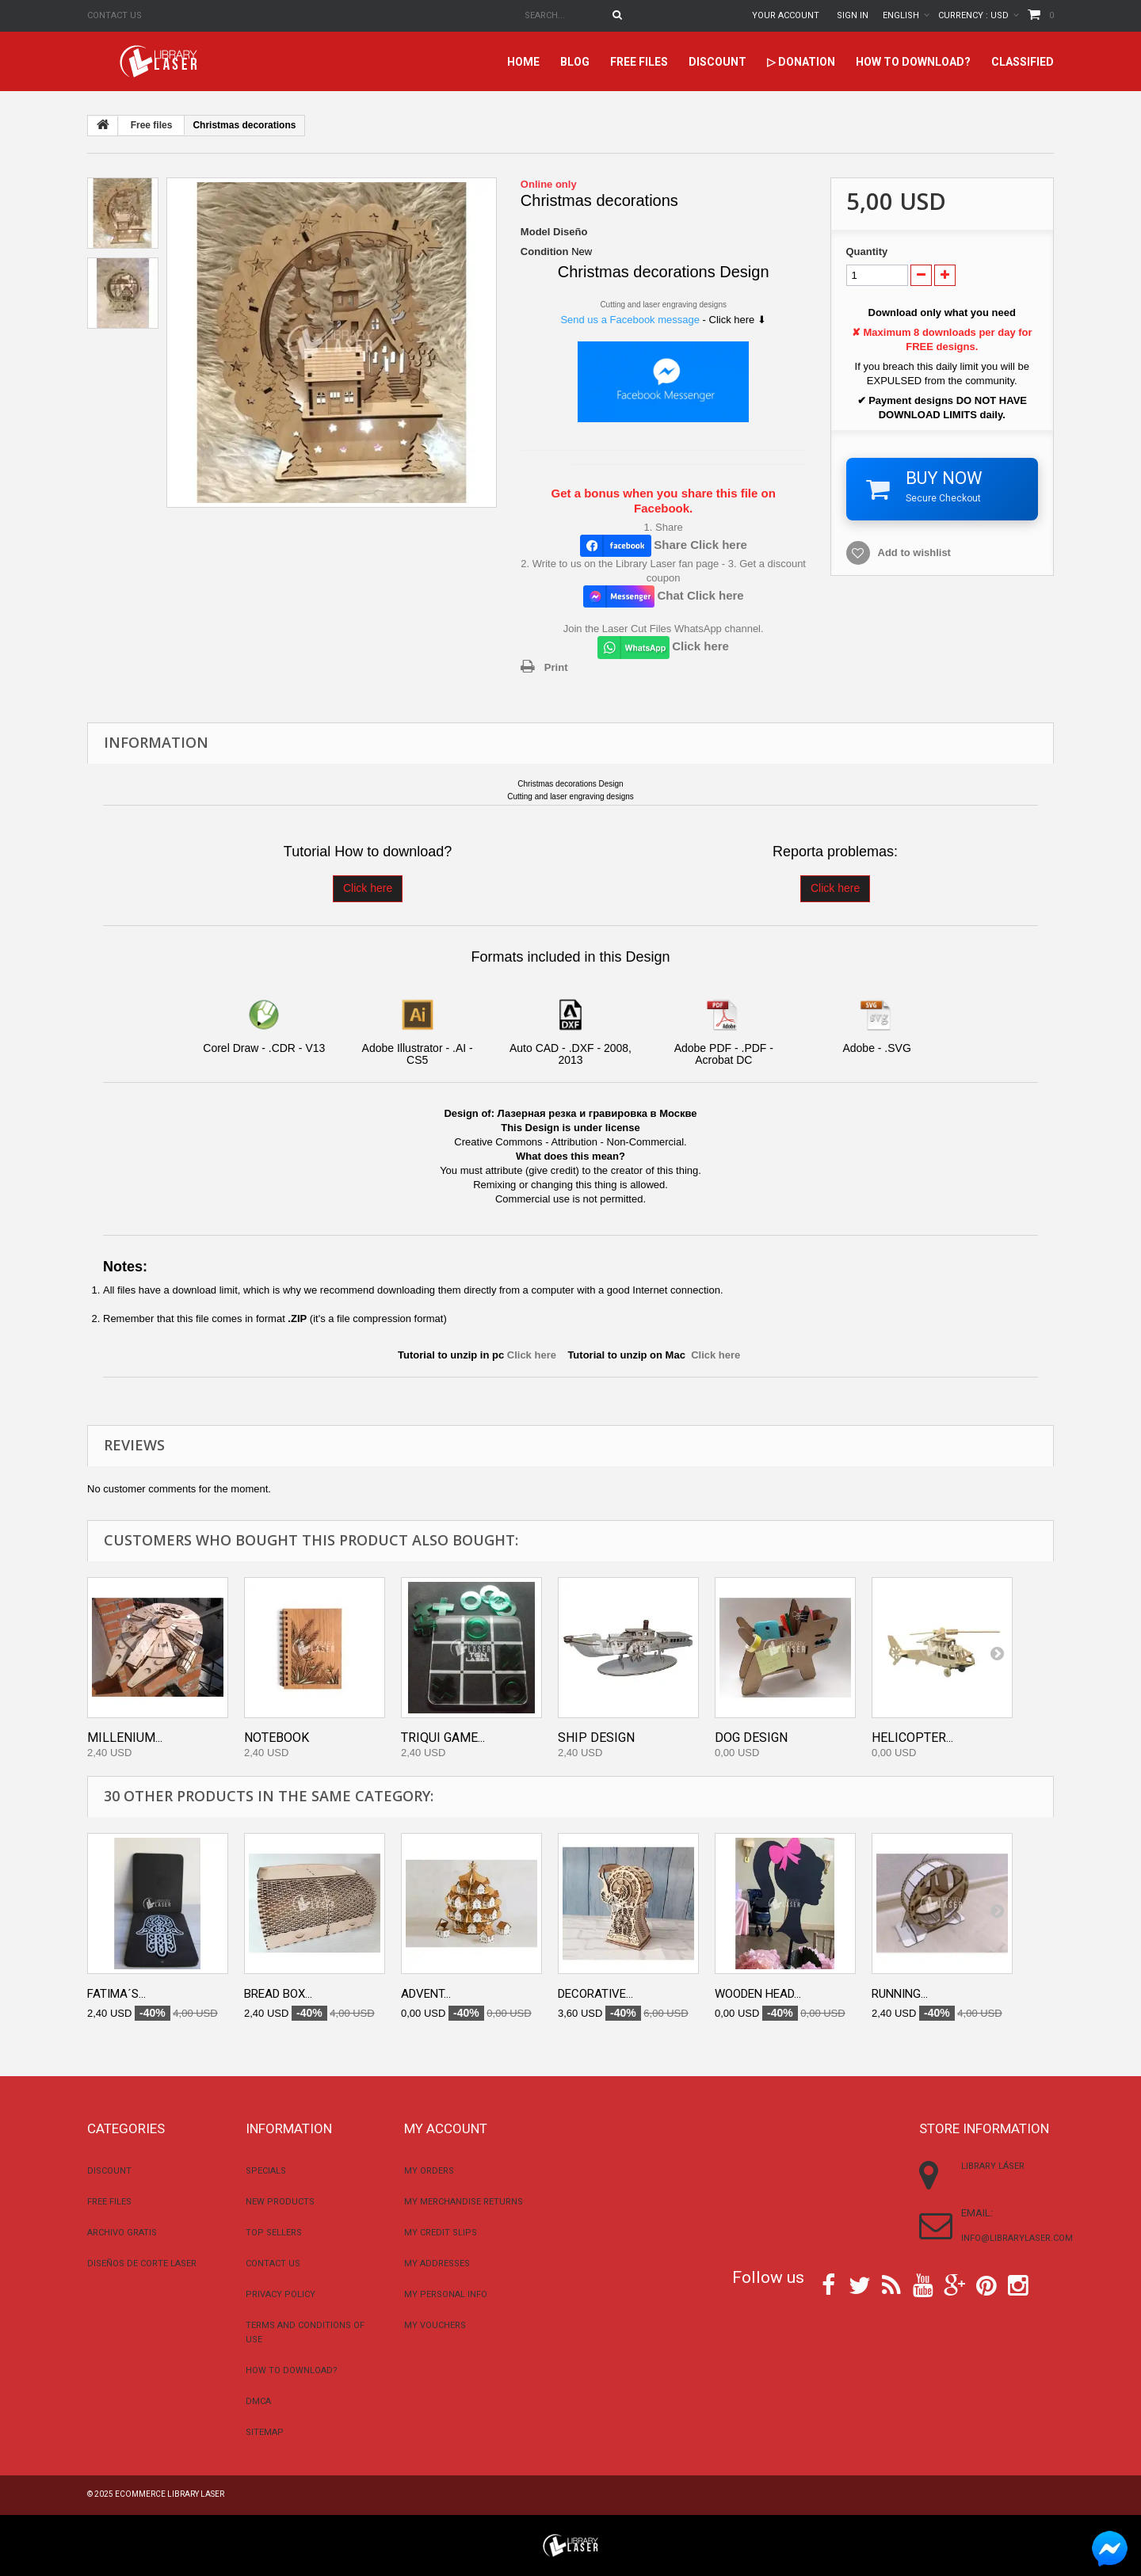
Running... (900, 1994)
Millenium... (124, 1737)
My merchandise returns (463, 2202)
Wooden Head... (758, 1994)
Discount (717, 61)
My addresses (437, 2263)
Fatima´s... (116, 1994)
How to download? (913, 61)
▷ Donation (801, 61)
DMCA (258, 2401)
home (523, 61)
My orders (429, 2171)
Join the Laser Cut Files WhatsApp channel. (663, 628)
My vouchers (435, 2325)
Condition (545, 251)
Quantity (867, 251)
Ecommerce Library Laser (169, 2494)
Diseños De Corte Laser (142, 2263)
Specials (266, 2171)
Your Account (785, 15)
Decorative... (595, 1994)
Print (556, 667)
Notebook (276, 1737)
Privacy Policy (280, 2294)
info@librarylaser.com (1017, 2238)
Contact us (114, 15)
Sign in (852, 15)
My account (445, 2128)
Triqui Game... (443, 1737)
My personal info (445, 2294)
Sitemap (265, 2432)
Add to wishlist (914, 552)
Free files (639, 61)
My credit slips (440, 2232)
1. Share (663, 527)
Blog (575, 61)
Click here (367, 888)
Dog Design (751, 1737)
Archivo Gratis (122, 2232)
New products (280, 2202)
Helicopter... (912, 1737)
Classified (1022, 61)
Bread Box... (278, 1994)
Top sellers (274, 2232)
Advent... (426, 1994)
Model (536, 232)
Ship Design (596, 1737)
